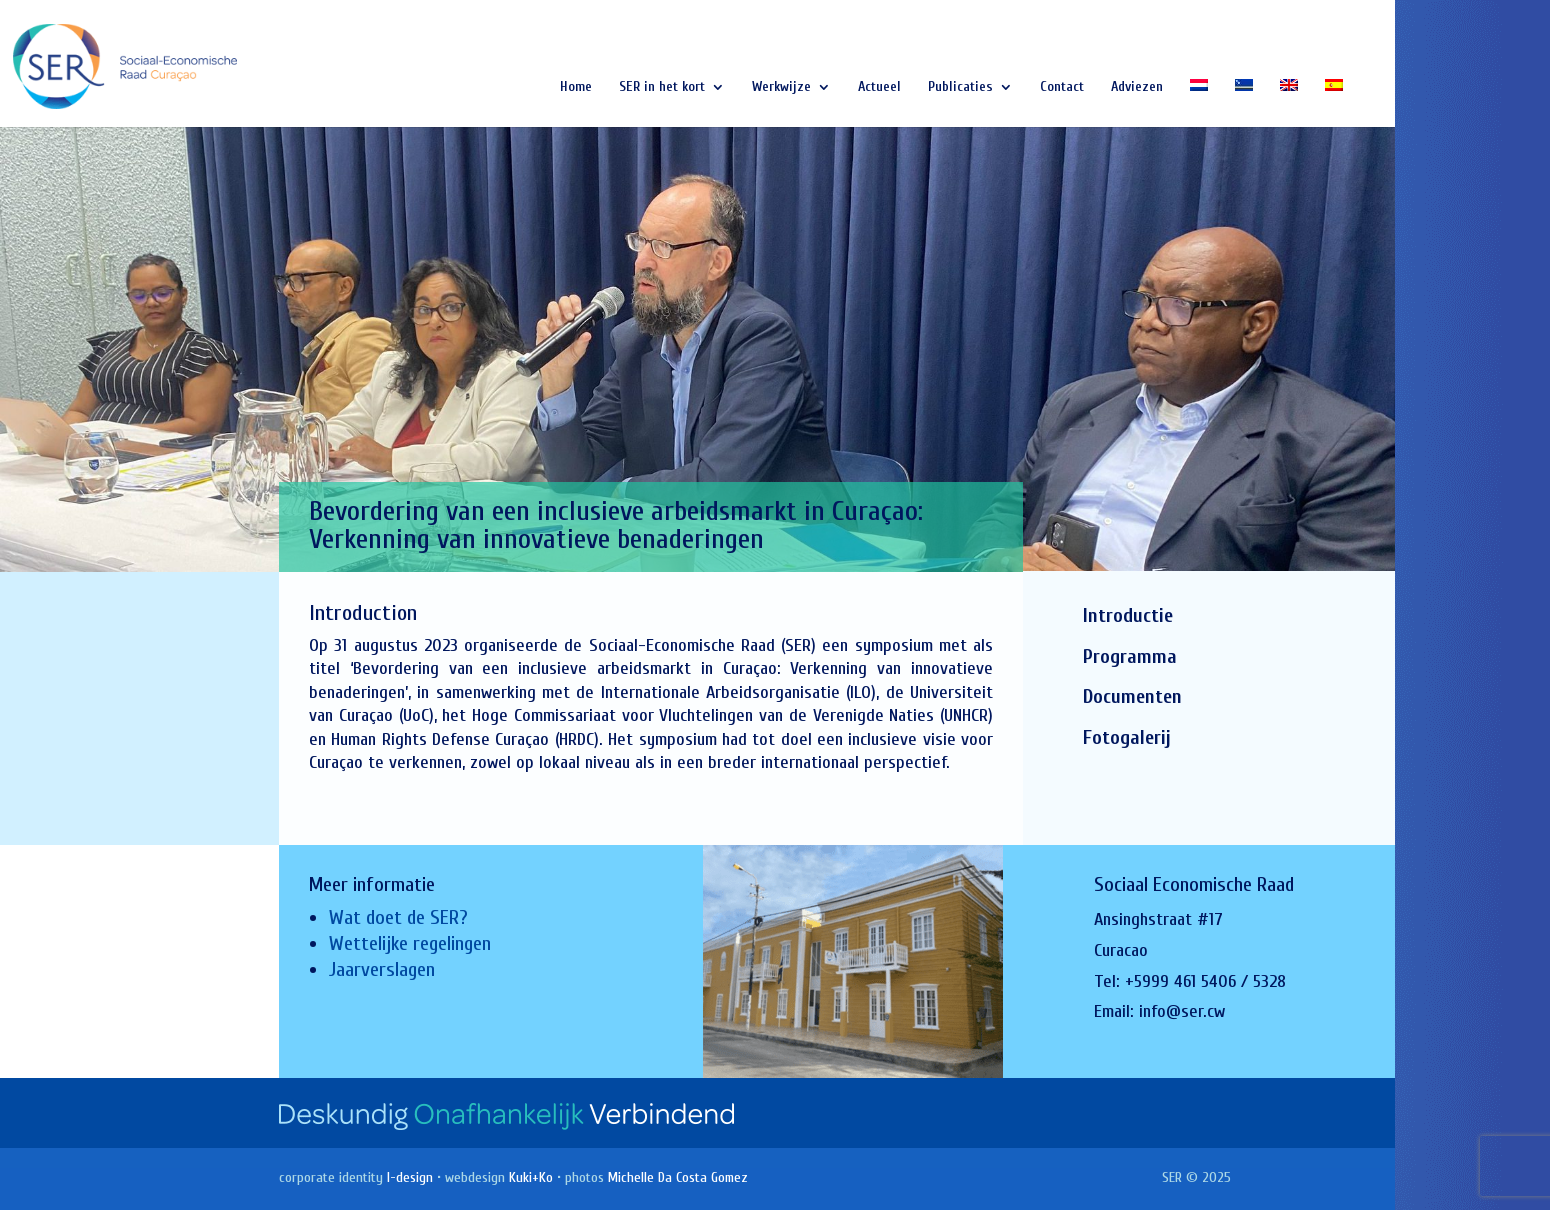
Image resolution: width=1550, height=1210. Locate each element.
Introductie (1128, 615)
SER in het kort (662, 87)
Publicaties (960, 87)
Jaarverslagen (382, 969)
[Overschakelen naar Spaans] (1334, 103)
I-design (410, 1177)
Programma (1130, 656)
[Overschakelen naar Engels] (1289, 103)
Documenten (1132, 696)
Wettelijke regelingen (410, 943)
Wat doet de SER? (398, 917)
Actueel (879, 87)
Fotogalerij (1127, 737)
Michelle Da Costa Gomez (678, 1177)
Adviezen (1137, 87)
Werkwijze (781, 87)
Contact (1062, 87)
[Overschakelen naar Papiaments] (1244, 103)
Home (576, 87)
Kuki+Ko (531, 1177)
